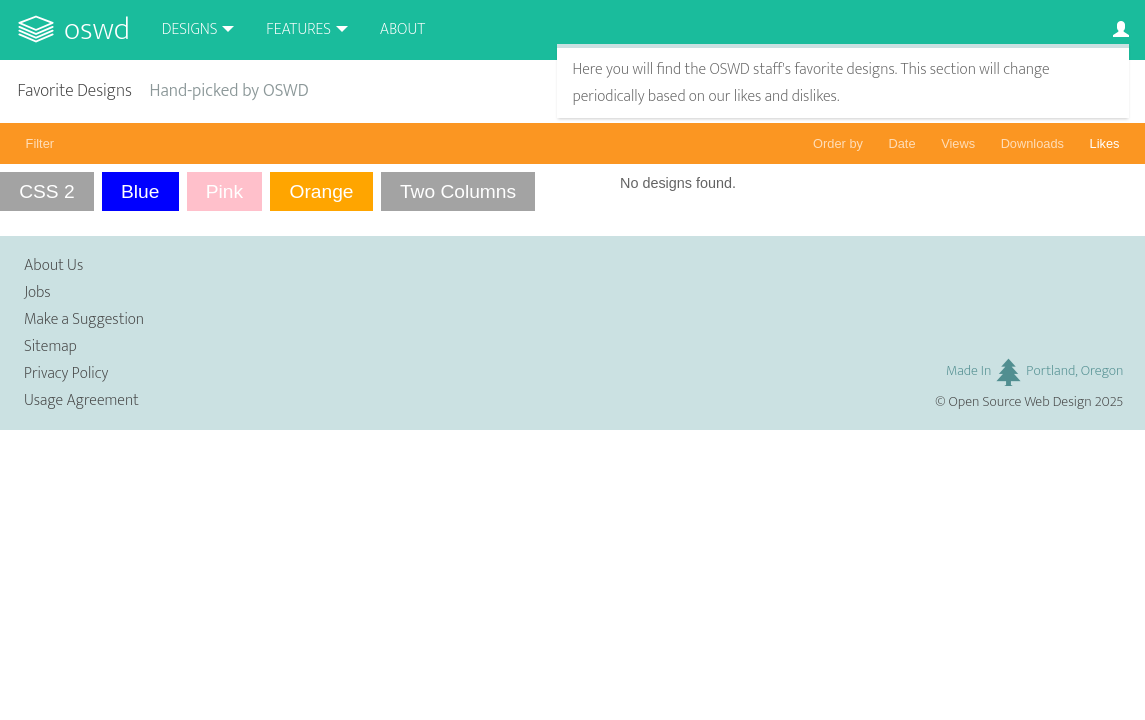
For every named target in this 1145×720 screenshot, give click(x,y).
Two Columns (458, 191)
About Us (53, 265)
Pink (224, 191)
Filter (40, 143)
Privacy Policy (66, 373)
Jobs (37, 292)
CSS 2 (46, 191)
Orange (322, 191)
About (402, 29)
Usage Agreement (81, 400)
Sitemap (50, 346)
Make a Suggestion (84, 319)
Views (958, 143)
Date (902, 143)
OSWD (97, 29)
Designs (190, 29)
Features (298, 29)
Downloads (1032, 143)
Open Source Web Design (1020, 402)
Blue (140, 191)
